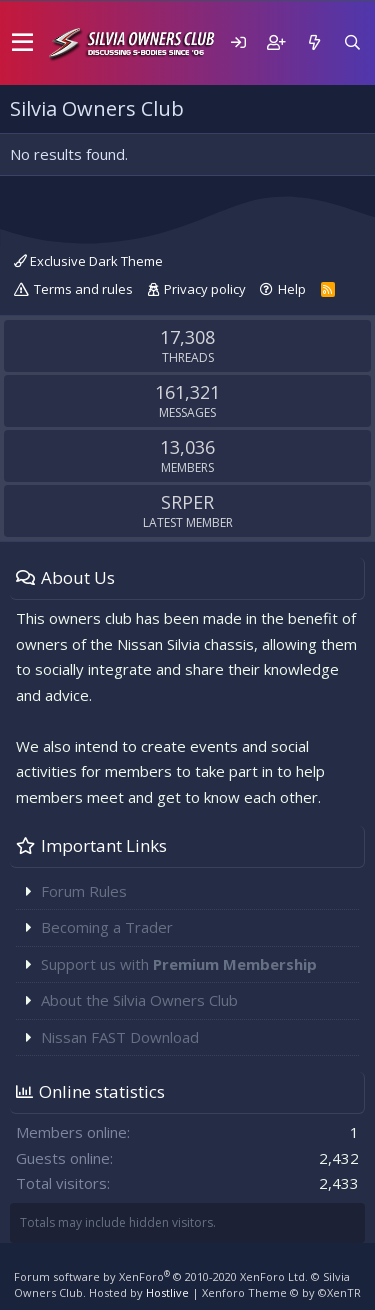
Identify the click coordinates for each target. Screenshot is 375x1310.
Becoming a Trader (107, 927)
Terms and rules (83, 289)
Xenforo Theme (281, 1292)
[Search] (352, 42)
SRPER (187, 502)
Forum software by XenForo (161, 1276)
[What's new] (314, 42)
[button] (22, 43)
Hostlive (167, 1292)
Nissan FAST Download (120, 1037)
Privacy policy (205, 289)
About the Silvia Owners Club (139, 1000)
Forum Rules (84, 891)
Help (292, 289)
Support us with (179, 964)
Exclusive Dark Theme (88, 261)
